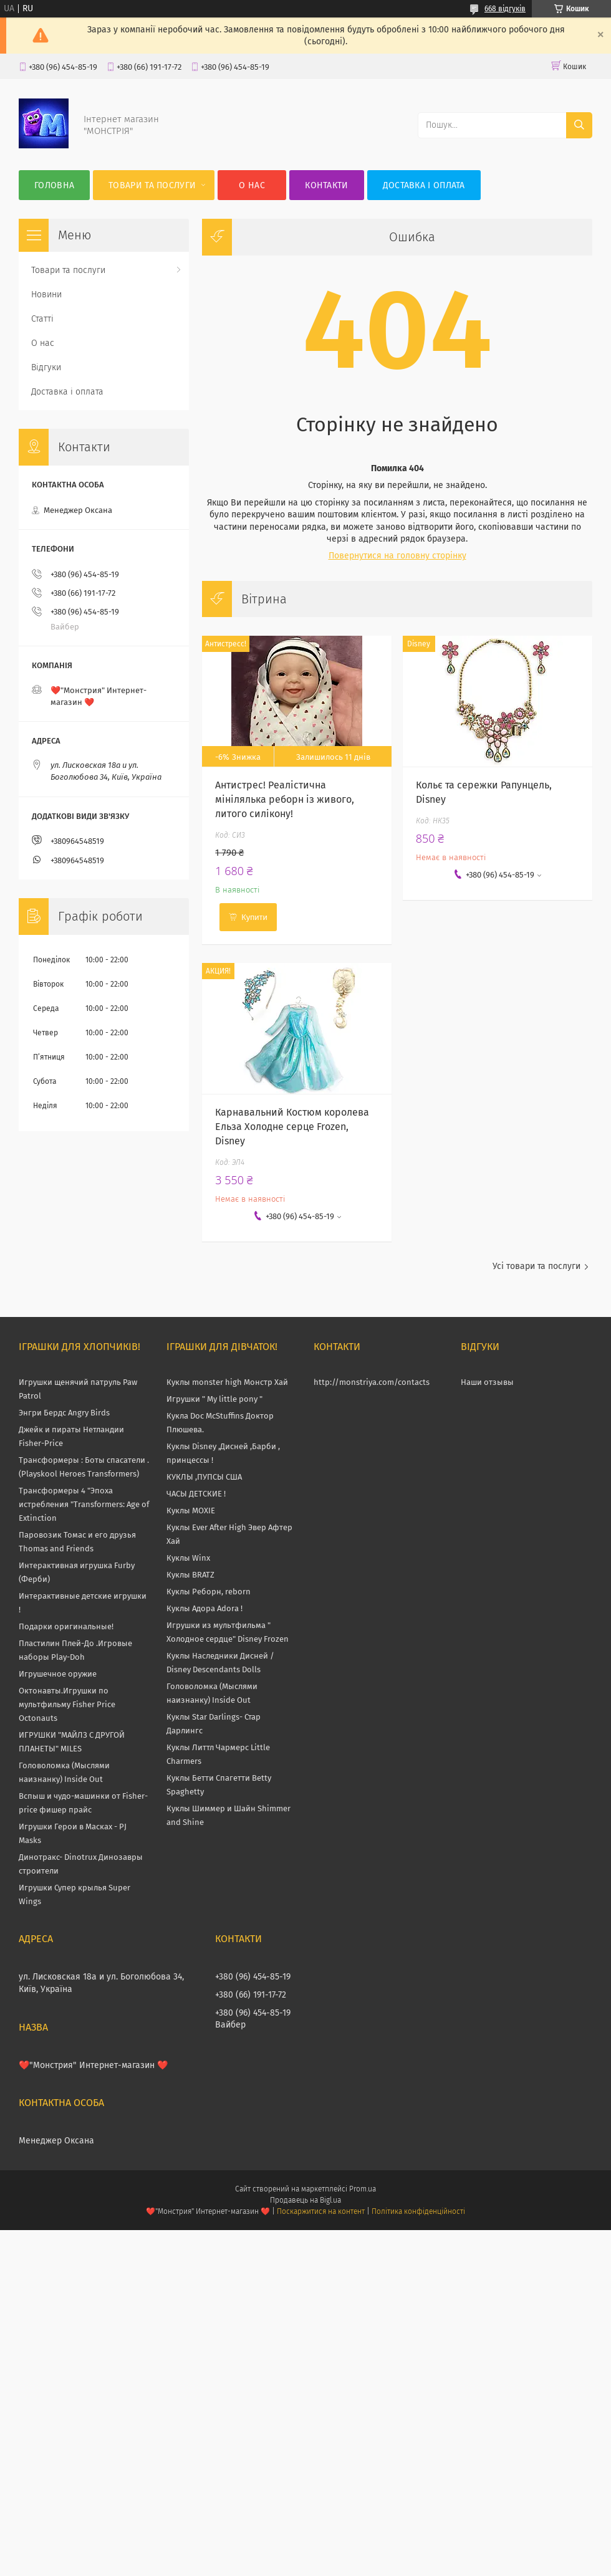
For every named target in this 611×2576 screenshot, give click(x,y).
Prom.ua (362, 2189)
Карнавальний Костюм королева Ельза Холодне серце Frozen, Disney (292, 1126)
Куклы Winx (188, 1558)
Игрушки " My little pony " (214, 1399)
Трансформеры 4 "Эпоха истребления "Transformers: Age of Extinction (84, 1504)
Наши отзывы (487, 1382)
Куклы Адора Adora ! (204, 1608)
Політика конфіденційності (418, 2211)
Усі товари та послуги (536, 1266)
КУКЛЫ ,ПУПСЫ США (204, 1477)
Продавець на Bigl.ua (305, 2200)
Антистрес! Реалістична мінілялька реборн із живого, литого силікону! (284, 799)
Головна (54, 185)
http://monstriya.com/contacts (372, 1382)
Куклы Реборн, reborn (208, 1591)
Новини (46, 294)
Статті (42, 319)
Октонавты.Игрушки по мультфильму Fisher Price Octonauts (67, 1704)
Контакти (326, 185)
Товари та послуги (152, 185)
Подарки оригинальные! (66, 1626)
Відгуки (46, 367)
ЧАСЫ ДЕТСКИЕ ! (196, 1493)
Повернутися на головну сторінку (397, 555)
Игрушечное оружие (58, 1673)
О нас (252, 185)
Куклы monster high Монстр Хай (227, 1382)
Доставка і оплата (424, 185)
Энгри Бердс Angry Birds (64, 1412)
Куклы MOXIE (190, 1510)
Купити (254, 917)
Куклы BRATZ (190, 1574)
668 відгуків (505, 8)
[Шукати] (579, 125)
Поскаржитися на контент (321, 2211)
